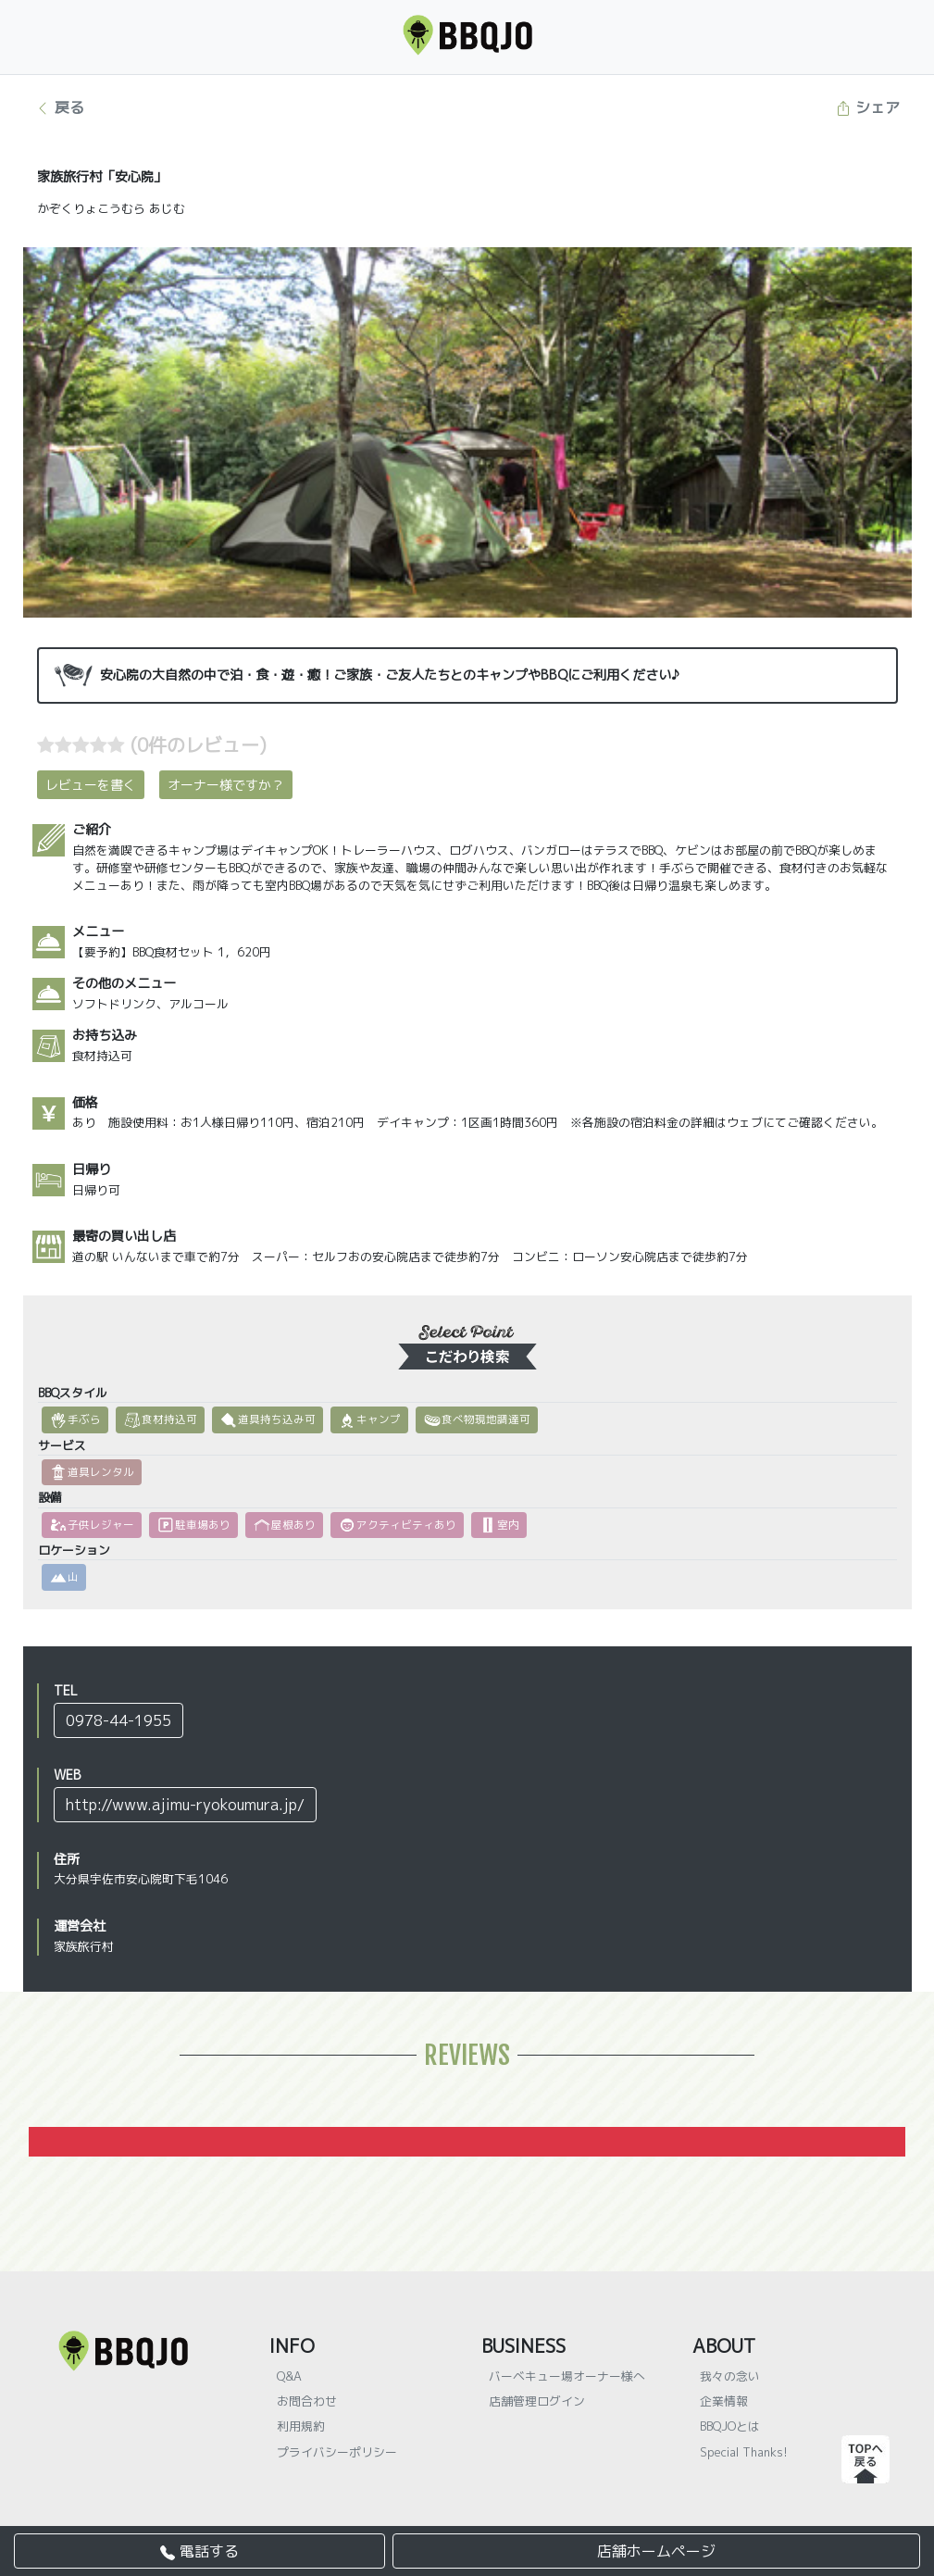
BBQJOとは (730, 2426)
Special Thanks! (744, 2452)
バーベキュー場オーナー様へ (567, 2376)
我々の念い (730, 2376)
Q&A (289, 2376)
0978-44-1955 (118, 1720)
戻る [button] (59, 107)
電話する (199, 2551)
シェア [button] (868, 107)
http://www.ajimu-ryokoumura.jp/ (185, 1804)
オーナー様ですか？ (226, 785)
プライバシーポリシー (337, 2452)
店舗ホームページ (656, 2551)
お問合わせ (307, 2401)
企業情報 (724, 2401)
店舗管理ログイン (537, 2401)
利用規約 (301, 2426)
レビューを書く (90, 785)
